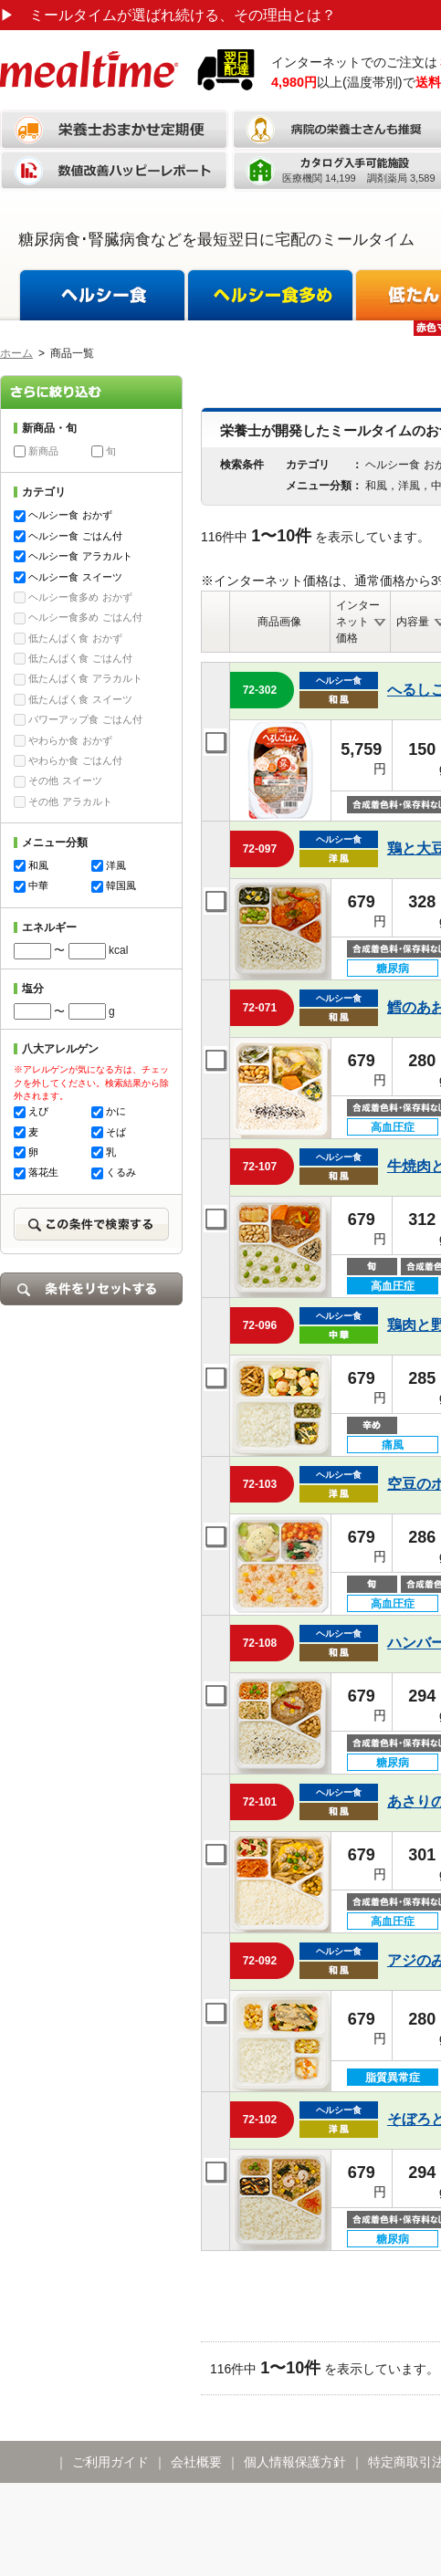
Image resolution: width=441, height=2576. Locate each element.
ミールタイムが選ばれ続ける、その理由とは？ (168, 15)
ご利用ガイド (110, 2462)
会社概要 (196, 2462)
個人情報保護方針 (295, 2462)
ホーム (16, 353)
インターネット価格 (358, 621)
